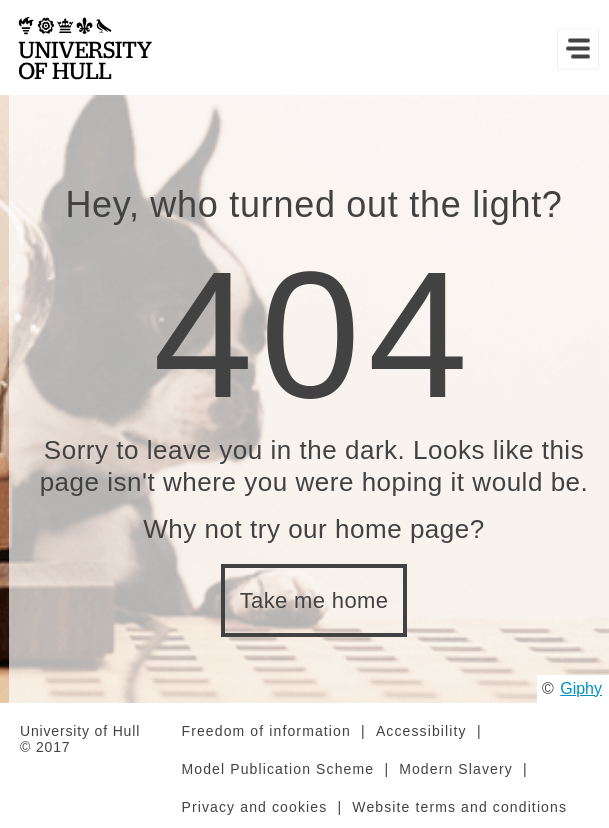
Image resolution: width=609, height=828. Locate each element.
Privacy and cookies (255, 807)
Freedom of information (266, 731)
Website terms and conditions (459, 807)
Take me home (314, 600)
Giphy (581, 688)
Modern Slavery (456, 769)
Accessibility (421, 731)
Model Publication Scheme (278, 769)
